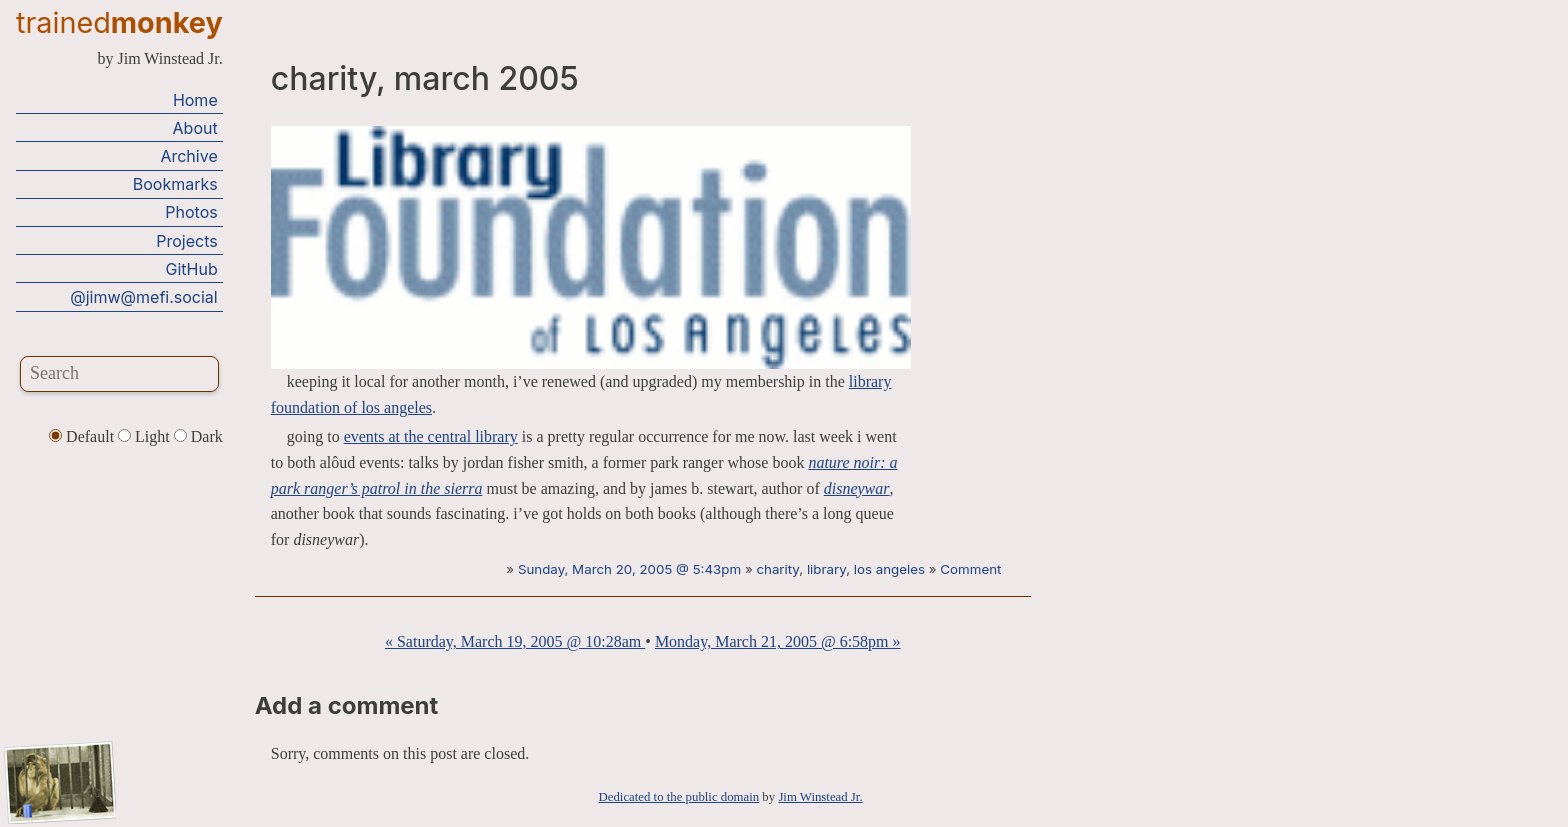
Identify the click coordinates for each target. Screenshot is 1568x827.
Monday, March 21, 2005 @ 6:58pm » (778, 641)
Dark (198, 436)
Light (146, 436)
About (195, 128)
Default (83, 436)
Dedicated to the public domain (679, 797)
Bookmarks (175, 184)
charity (777, 569)
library (826, 569)
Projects (186, 241)
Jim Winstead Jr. (820, 797)
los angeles (889, 569)
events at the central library (431, 436)
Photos (191, 212)
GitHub (192, 269)
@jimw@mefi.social (143, 297)
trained (119, 22)
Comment (970, 569)
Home (195, 100)
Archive (188, 156)
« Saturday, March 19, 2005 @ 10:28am (515, 641)
